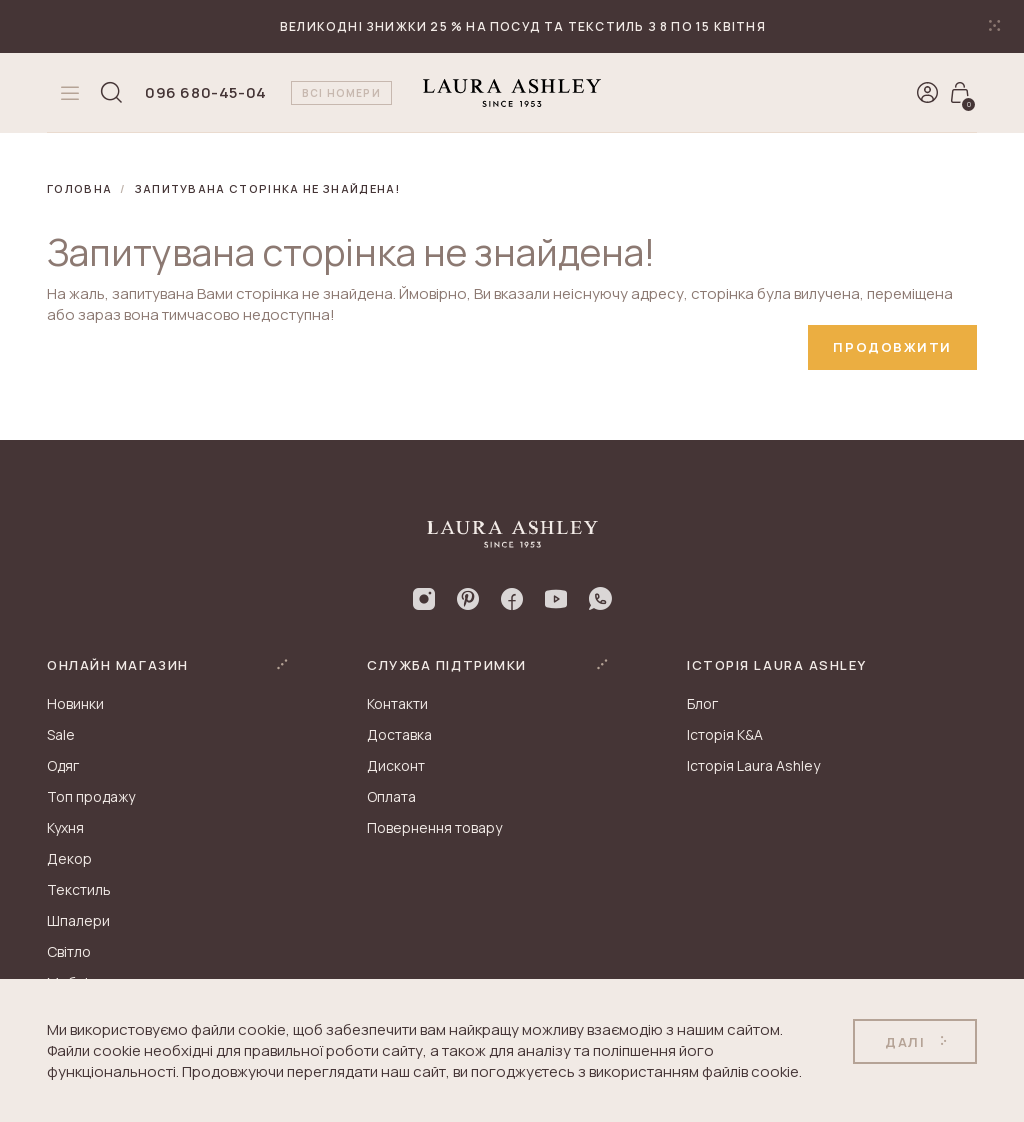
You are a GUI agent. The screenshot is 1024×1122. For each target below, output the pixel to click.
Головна (79, 188)
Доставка (399, 734)
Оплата (391, 796)
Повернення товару (434, 827)
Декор (69, 858)
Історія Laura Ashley (753, 765)
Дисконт (396, 765)
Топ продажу (91, 796)
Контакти (397, 703)
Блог (702, 703)
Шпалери (78, 920)
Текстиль (79, 889)
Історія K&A (725, 734)
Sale (61, 734)
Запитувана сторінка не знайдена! (268, 188)
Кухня (65, 827)
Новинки (75, 703)
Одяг (63, 765)
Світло (69, 951)
